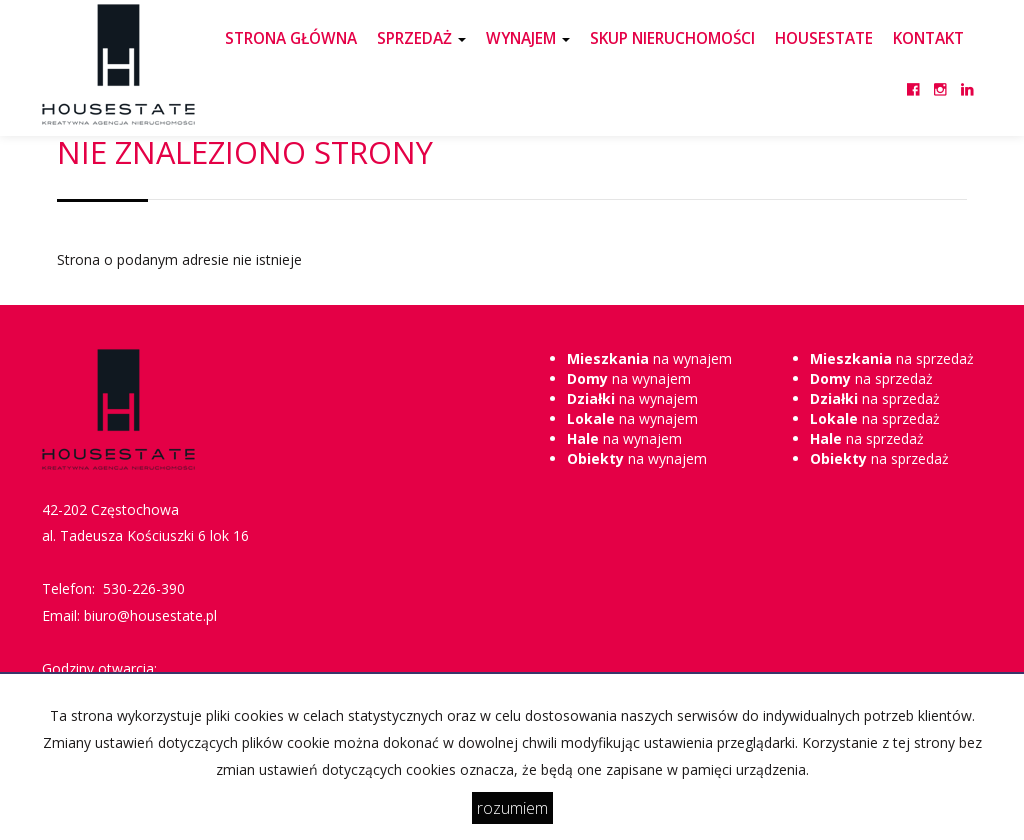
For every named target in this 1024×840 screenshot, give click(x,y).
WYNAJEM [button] (528, 38)
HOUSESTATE (824, 38)
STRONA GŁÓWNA (291, 38)
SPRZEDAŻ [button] (421, 38)
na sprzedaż (892, 358)
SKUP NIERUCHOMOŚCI (672, 38)
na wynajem (649, 358)
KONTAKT (928, 38)
